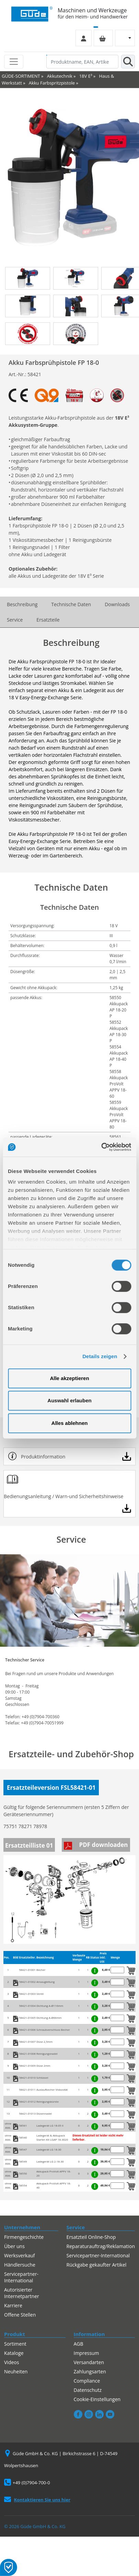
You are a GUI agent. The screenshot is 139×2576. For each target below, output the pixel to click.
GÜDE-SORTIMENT (21, 76)
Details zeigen (99, 1356)
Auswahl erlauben (69, 1400)
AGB (78, 2344)
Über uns (14, 2246)
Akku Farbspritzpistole (52, 83)
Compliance (87, 2380)
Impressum (86, 2353)
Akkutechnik (59, 76)
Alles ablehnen (69, 1423)
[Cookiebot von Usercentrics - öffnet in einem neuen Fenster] (101, 1147)
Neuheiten (15, 2371)
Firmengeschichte (24, 2237)
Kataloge (14, 2353)
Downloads (117, 604)
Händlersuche (19, 2264)
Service (15, 619)
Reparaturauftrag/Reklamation (101, 2246)
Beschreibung (22, 604)
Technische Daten (71, 604)
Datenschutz (88, 2390)
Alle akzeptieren (69, 1378)
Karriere (13, 2305)
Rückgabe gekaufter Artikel (97, 2264)
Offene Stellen (20, 2314)
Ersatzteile (47, 619)
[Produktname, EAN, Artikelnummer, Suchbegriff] (82, 61)
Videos (11, 2362)
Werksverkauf (19, 2255)
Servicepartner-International (21, 2277)
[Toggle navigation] (13, 61)
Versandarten (89, 2362)
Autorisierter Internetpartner (21, 2292)
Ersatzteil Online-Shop (91, 2237)
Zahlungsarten (90, 2371)
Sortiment (15, 2344)
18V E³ (85, 76)
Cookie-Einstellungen (97, 2399)
